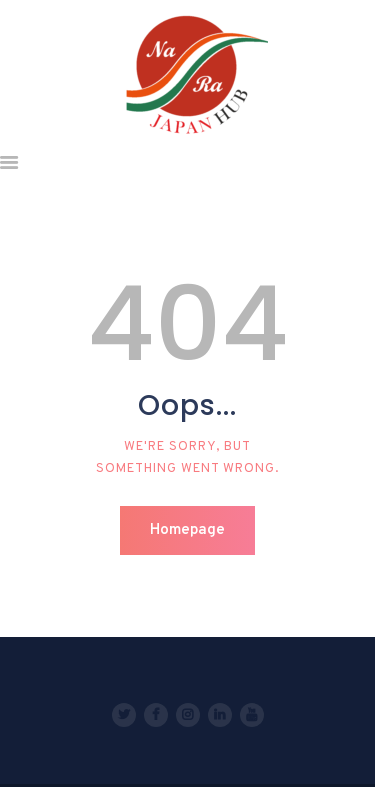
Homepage (187, 530)
